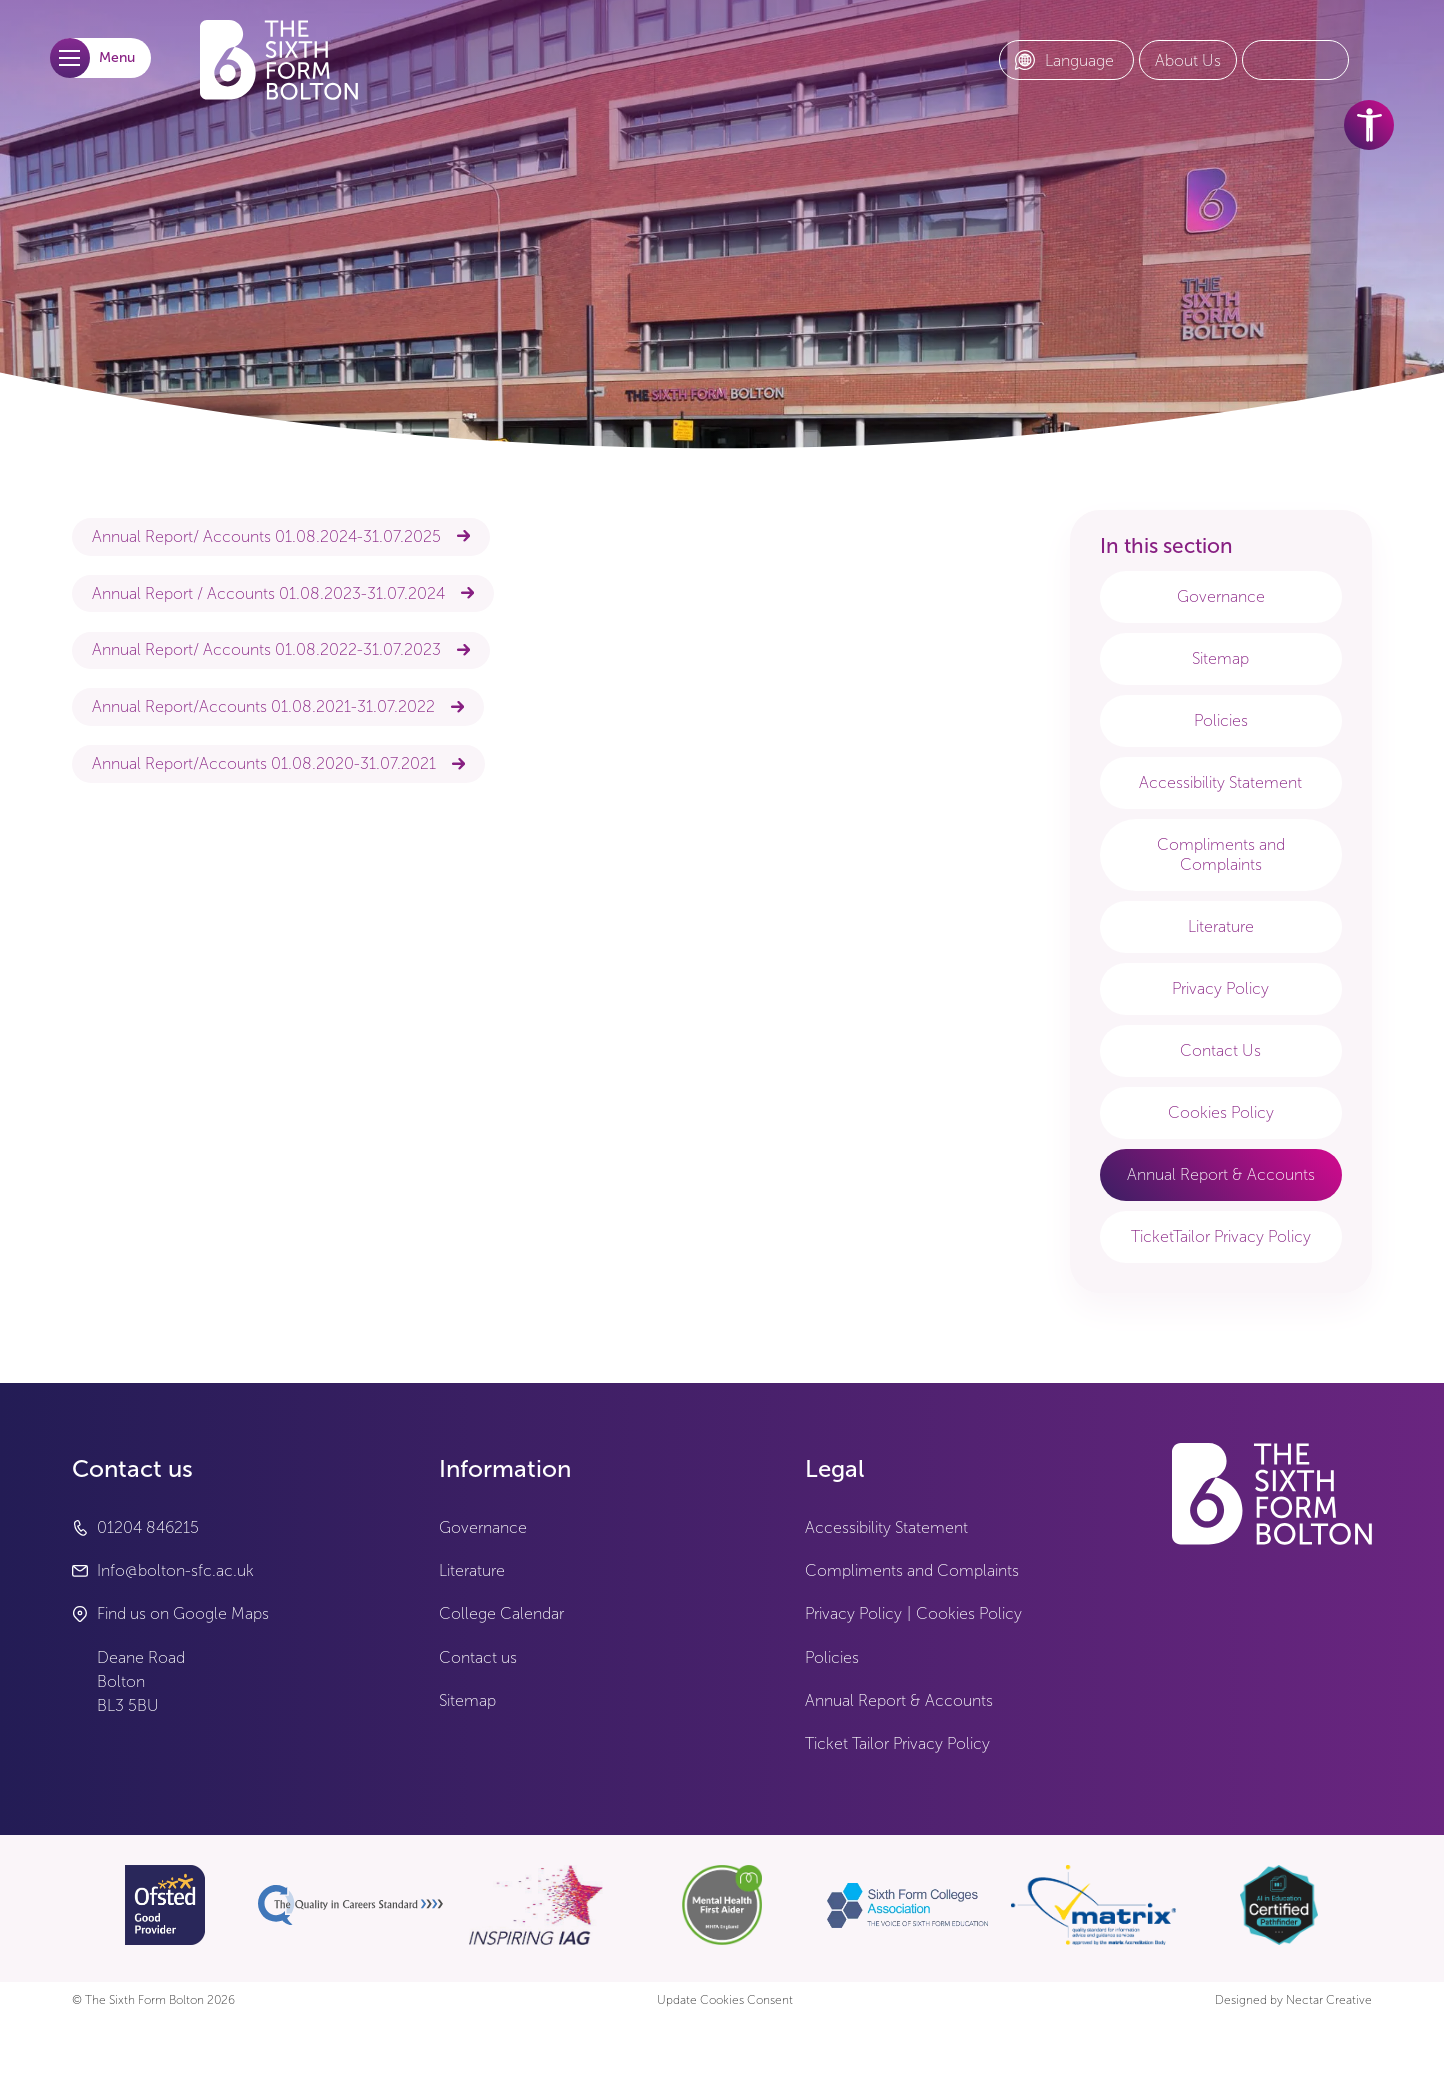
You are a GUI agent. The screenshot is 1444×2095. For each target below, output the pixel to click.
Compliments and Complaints (1221, 854)
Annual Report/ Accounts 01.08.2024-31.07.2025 (266, 536)
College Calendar (501, 1613)
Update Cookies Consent (725, 2000)
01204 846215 (148, 1527)
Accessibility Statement (1220, 782)
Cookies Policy (1221, 1112)
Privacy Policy (1220, 988)
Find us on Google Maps (183, 1613)
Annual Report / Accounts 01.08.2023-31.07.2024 (268, 593)
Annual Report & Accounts (1221, 1174)
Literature (1221, 926)
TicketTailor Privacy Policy (1221, 1236)
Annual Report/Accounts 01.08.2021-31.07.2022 (263, 706)
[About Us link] (1188, 61)
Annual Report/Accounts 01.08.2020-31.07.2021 (264, 763)
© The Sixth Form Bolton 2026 (153, 2000)
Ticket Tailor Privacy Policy (897, 1743)
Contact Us (1220, 1050)
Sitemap (1220, 658)
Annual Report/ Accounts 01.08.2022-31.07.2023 (266, 649)
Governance (1221, 596)
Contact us (478, 1657)
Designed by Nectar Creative (1293, 2000)
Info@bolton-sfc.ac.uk (175, 1570)
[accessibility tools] (1369, 125)
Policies (1221, 720)
